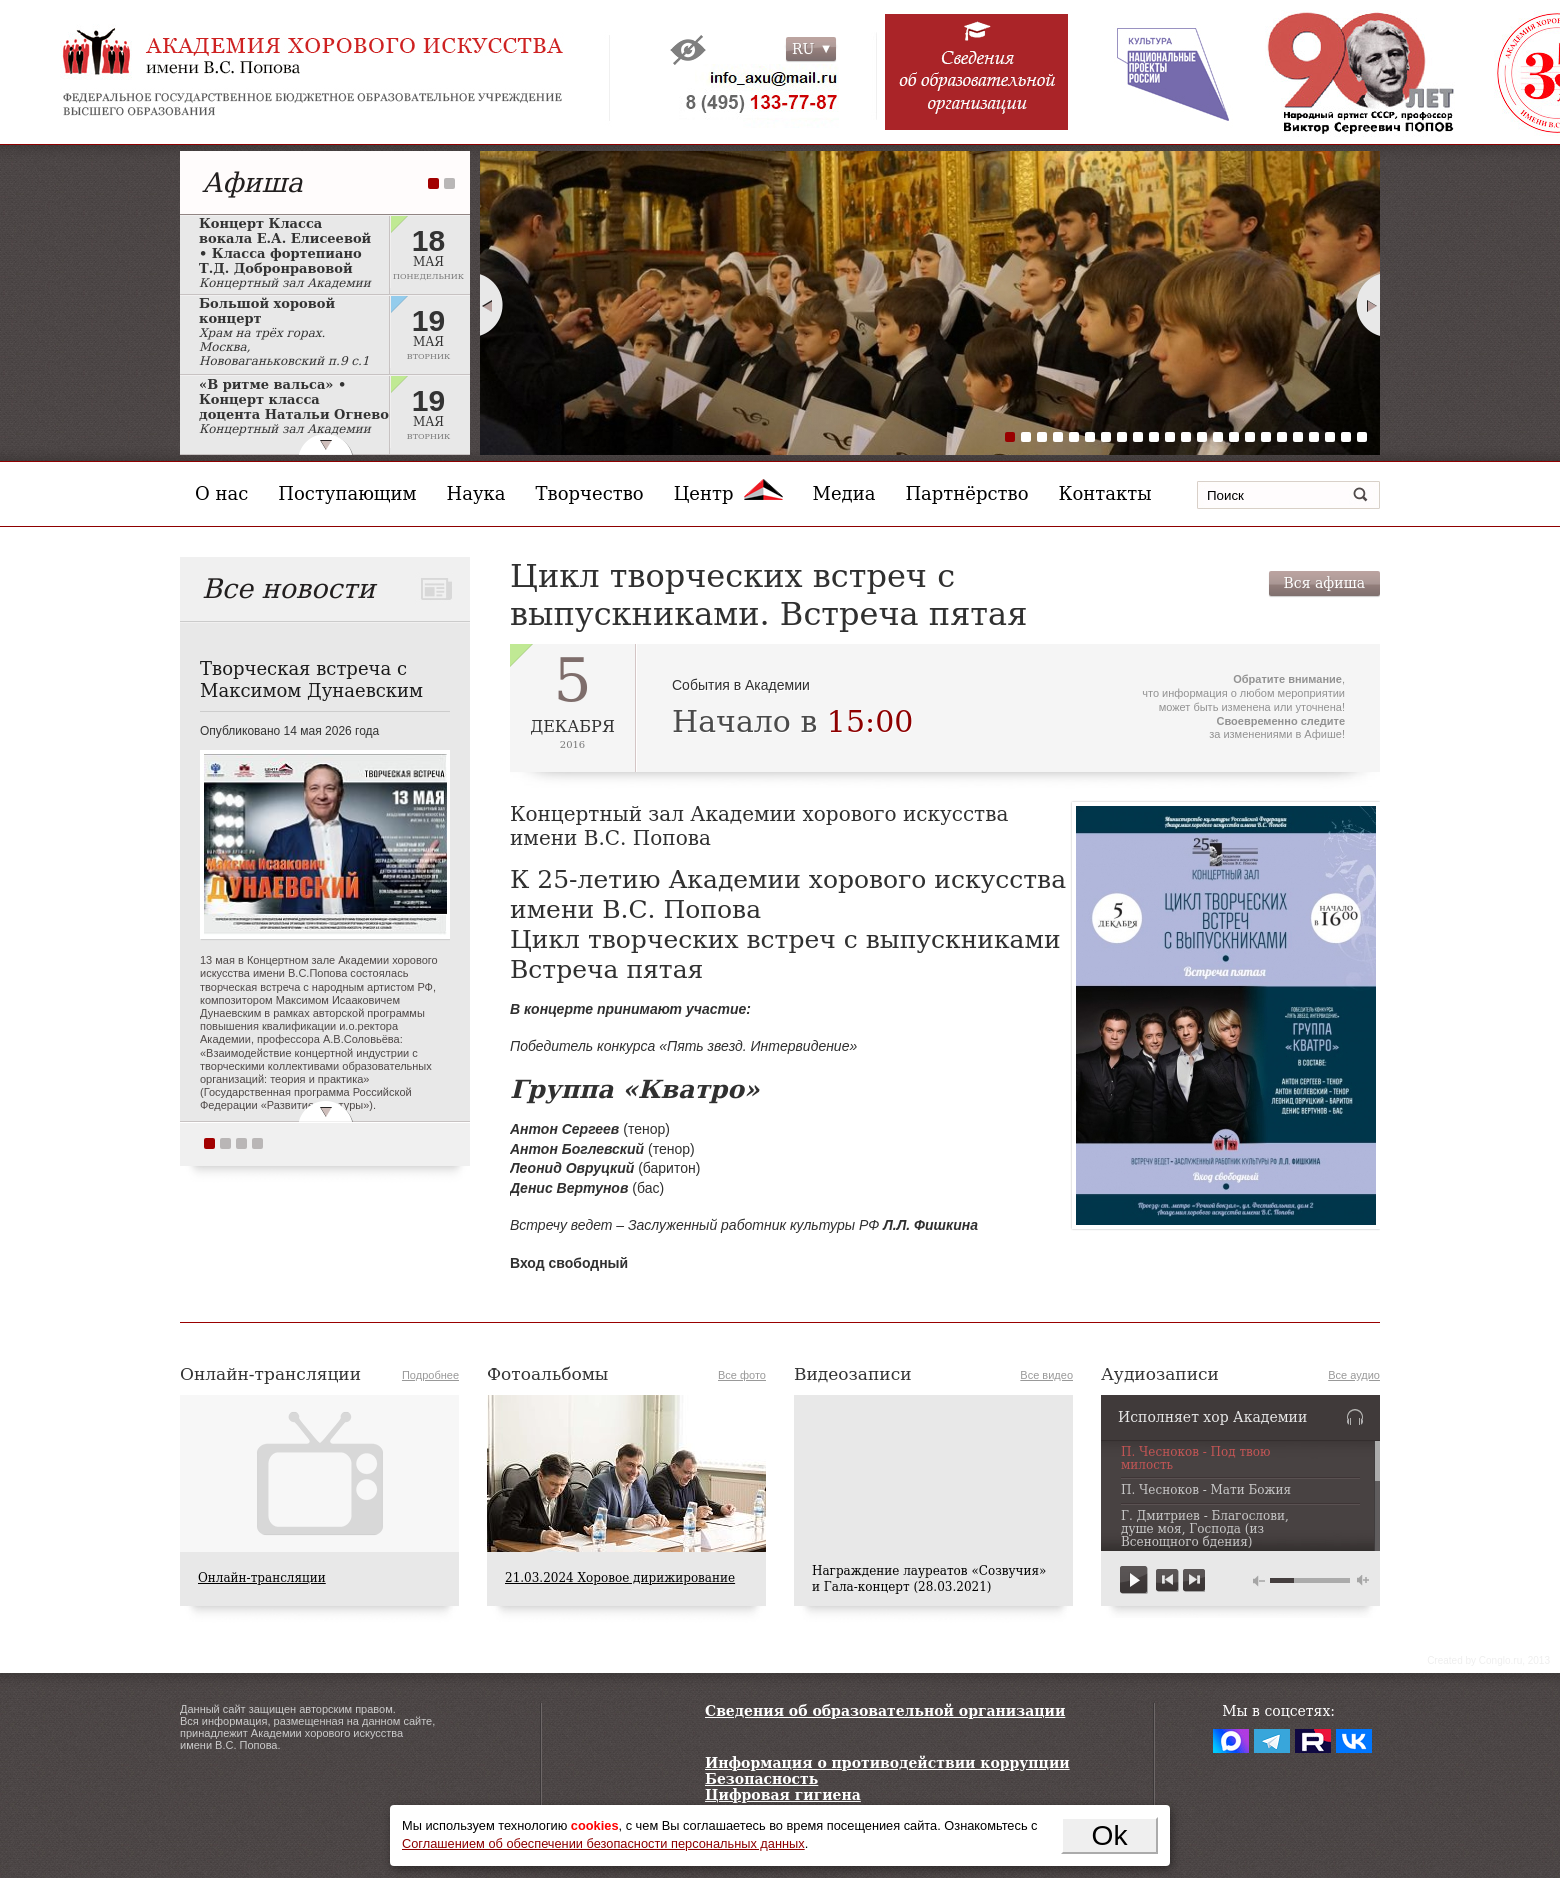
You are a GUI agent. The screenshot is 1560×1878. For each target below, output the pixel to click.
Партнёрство (966, 493)
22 (1346, 437)
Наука (476, 493)
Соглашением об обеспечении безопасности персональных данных (603, 1843)
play (1134, 1580)
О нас (221, 493)
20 (1314, 437)
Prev (491, 305)
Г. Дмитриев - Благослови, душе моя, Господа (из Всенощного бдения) (1205, 1529)
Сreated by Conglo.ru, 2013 (1488, 1660)
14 (1218, 437)
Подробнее (430, 1375)
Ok (1110, 1835)
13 (1202, 437)
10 (1154, 437)
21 (1330, 437)
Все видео (1046, 1375)
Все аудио (1354, 1375)
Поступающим (347, 493)
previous (1167, 1580)
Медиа (844, 493)
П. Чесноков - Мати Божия (1206, 1490)
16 (1250, 437)
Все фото (742, 1375)
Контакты (1105, 493)
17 (1266, 437)
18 (1282, 437)
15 (1234, 437)
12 (1186, 437)
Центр (728, 493)
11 (1170, 437)
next (1193, 1580)
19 (1298, 437)
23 (1362, 437)
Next (1369, 305)
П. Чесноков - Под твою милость (1196, 1459)
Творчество (590, 493)
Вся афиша (1324, 583)
